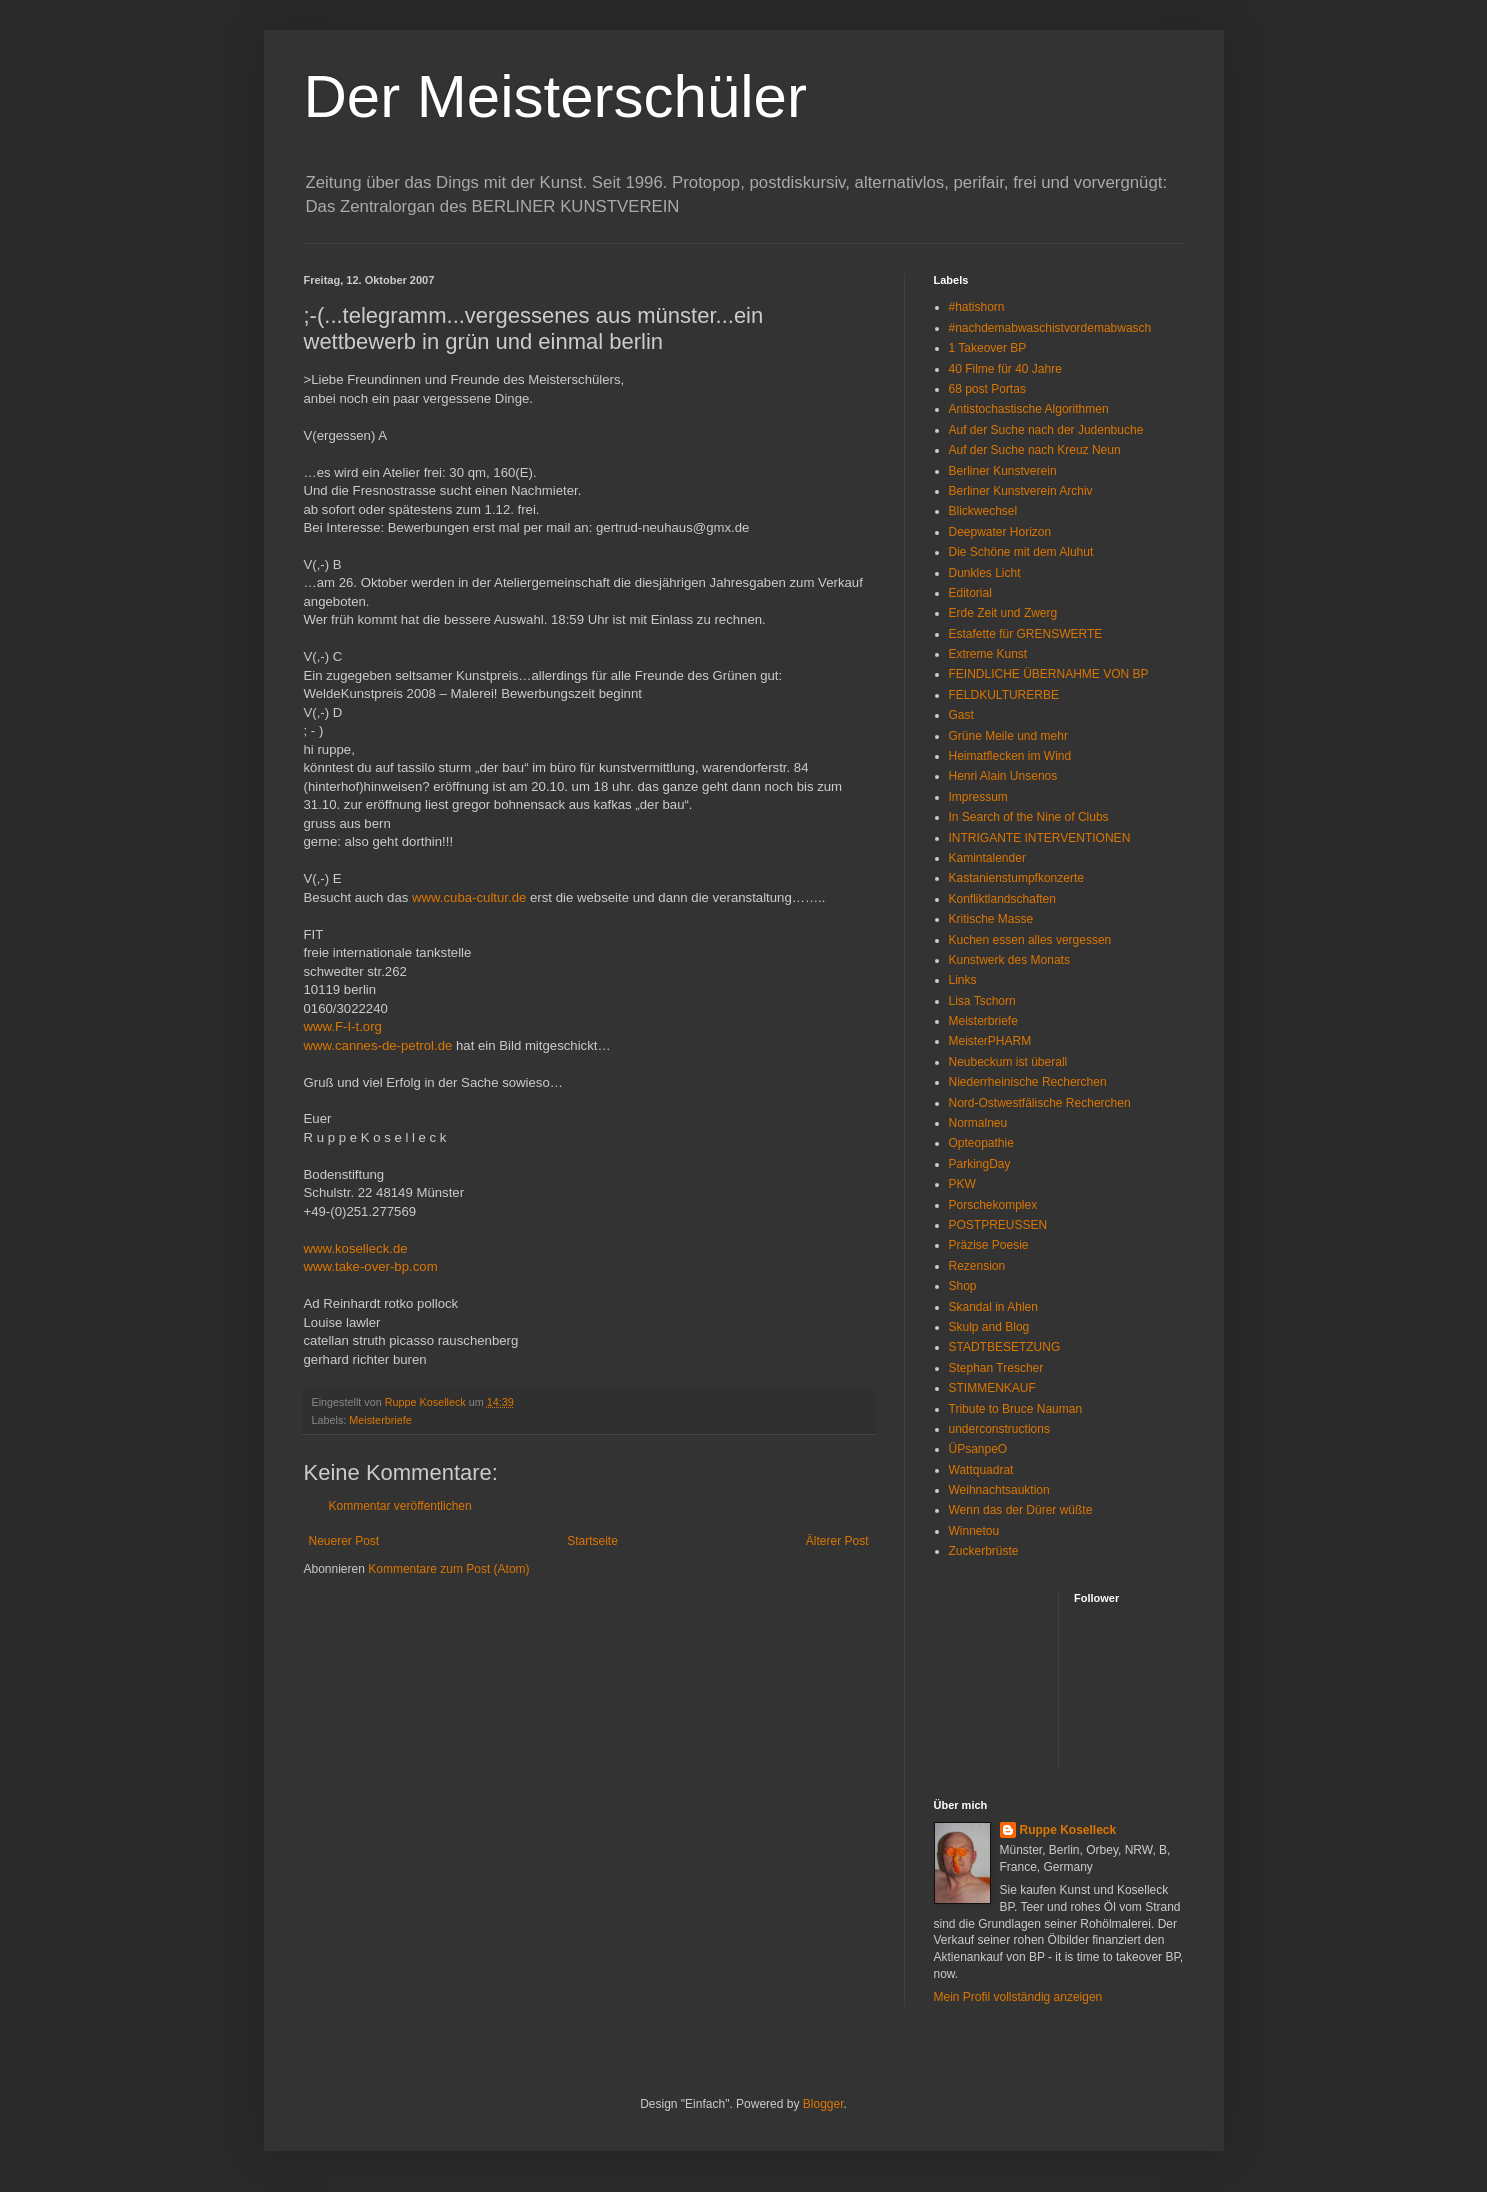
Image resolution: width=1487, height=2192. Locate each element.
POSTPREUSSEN (998, 1225)
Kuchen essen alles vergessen (1030, 940)
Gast (961, 715)
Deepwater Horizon (1000, 532)
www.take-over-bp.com (371, 1266)
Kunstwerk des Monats (1009, 960)
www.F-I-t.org (343, 1026)
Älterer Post (837, 1541)
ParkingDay (980, 1164)
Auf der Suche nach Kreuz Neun (1035, 450)
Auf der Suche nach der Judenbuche (1046, 430)
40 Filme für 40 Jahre (1005, 369)
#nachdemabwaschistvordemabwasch (1050, 328)
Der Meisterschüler (555, 96)
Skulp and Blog (989, 1327)
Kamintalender (987, 858)
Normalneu (978, 1123)
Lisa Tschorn (982, 1001)
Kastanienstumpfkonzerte (1016, 878)
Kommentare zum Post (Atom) (448, 1569)
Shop (963, 1286)
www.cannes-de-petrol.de (378, 1045)
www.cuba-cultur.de (469, 897)
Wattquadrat (981, 1470)
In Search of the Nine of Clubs (1029, 817)
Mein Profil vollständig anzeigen (1018, 1997)
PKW (962, 1184)
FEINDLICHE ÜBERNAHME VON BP (1049, 674)
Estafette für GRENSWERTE (1026, 634)
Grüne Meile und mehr (1008, 736)
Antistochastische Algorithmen (1029, 409)
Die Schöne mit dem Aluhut (1021, 552)
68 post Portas (987, 389)
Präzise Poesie (989, 1245)
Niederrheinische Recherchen (1028, 1082)
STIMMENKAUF (992, 1388)
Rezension (977, 1266)
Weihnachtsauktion (999, 1490)
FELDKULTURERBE (1004, 695)
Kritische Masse (991, 919)
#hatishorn (977, 307)
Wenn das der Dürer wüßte (1021, 1510)
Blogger (823, 2104)
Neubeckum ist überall (1008, 1062)
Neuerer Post (344, 1541)
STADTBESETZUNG (1005, 1347)
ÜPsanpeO (978, 1449)
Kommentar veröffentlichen (400, 1506)
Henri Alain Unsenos (1003, 776)
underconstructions (999, 1429)
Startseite (592, 1541)
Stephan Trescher (996, 1368)
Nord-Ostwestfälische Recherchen (1040, 1103)
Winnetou (974, 1531)
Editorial (970, 593)
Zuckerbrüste (984, 1551)
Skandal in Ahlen (993, 1307)
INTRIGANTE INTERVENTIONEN (1040, 838)
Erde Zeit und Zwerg (1003, 613)
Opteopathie (981, 1143)
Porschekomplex (993, 1205)
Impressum (978, 797)
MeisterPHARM (990, 1041)
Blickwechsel (983, 511)
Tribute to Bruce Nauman (1016, 1409)
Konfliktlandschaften (1002, 899)
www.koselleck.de (356, 1248)
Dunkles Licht (985, 573)
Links (963, 980)
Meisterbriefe (380, 1420)
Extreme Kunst (988, 654)
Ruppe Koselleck (1068, 1830)
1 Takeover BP (988, 348)
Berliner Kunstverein (1003, 471)
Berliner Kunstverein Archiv (1021, 491)
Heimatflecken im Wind (1010, 756)
